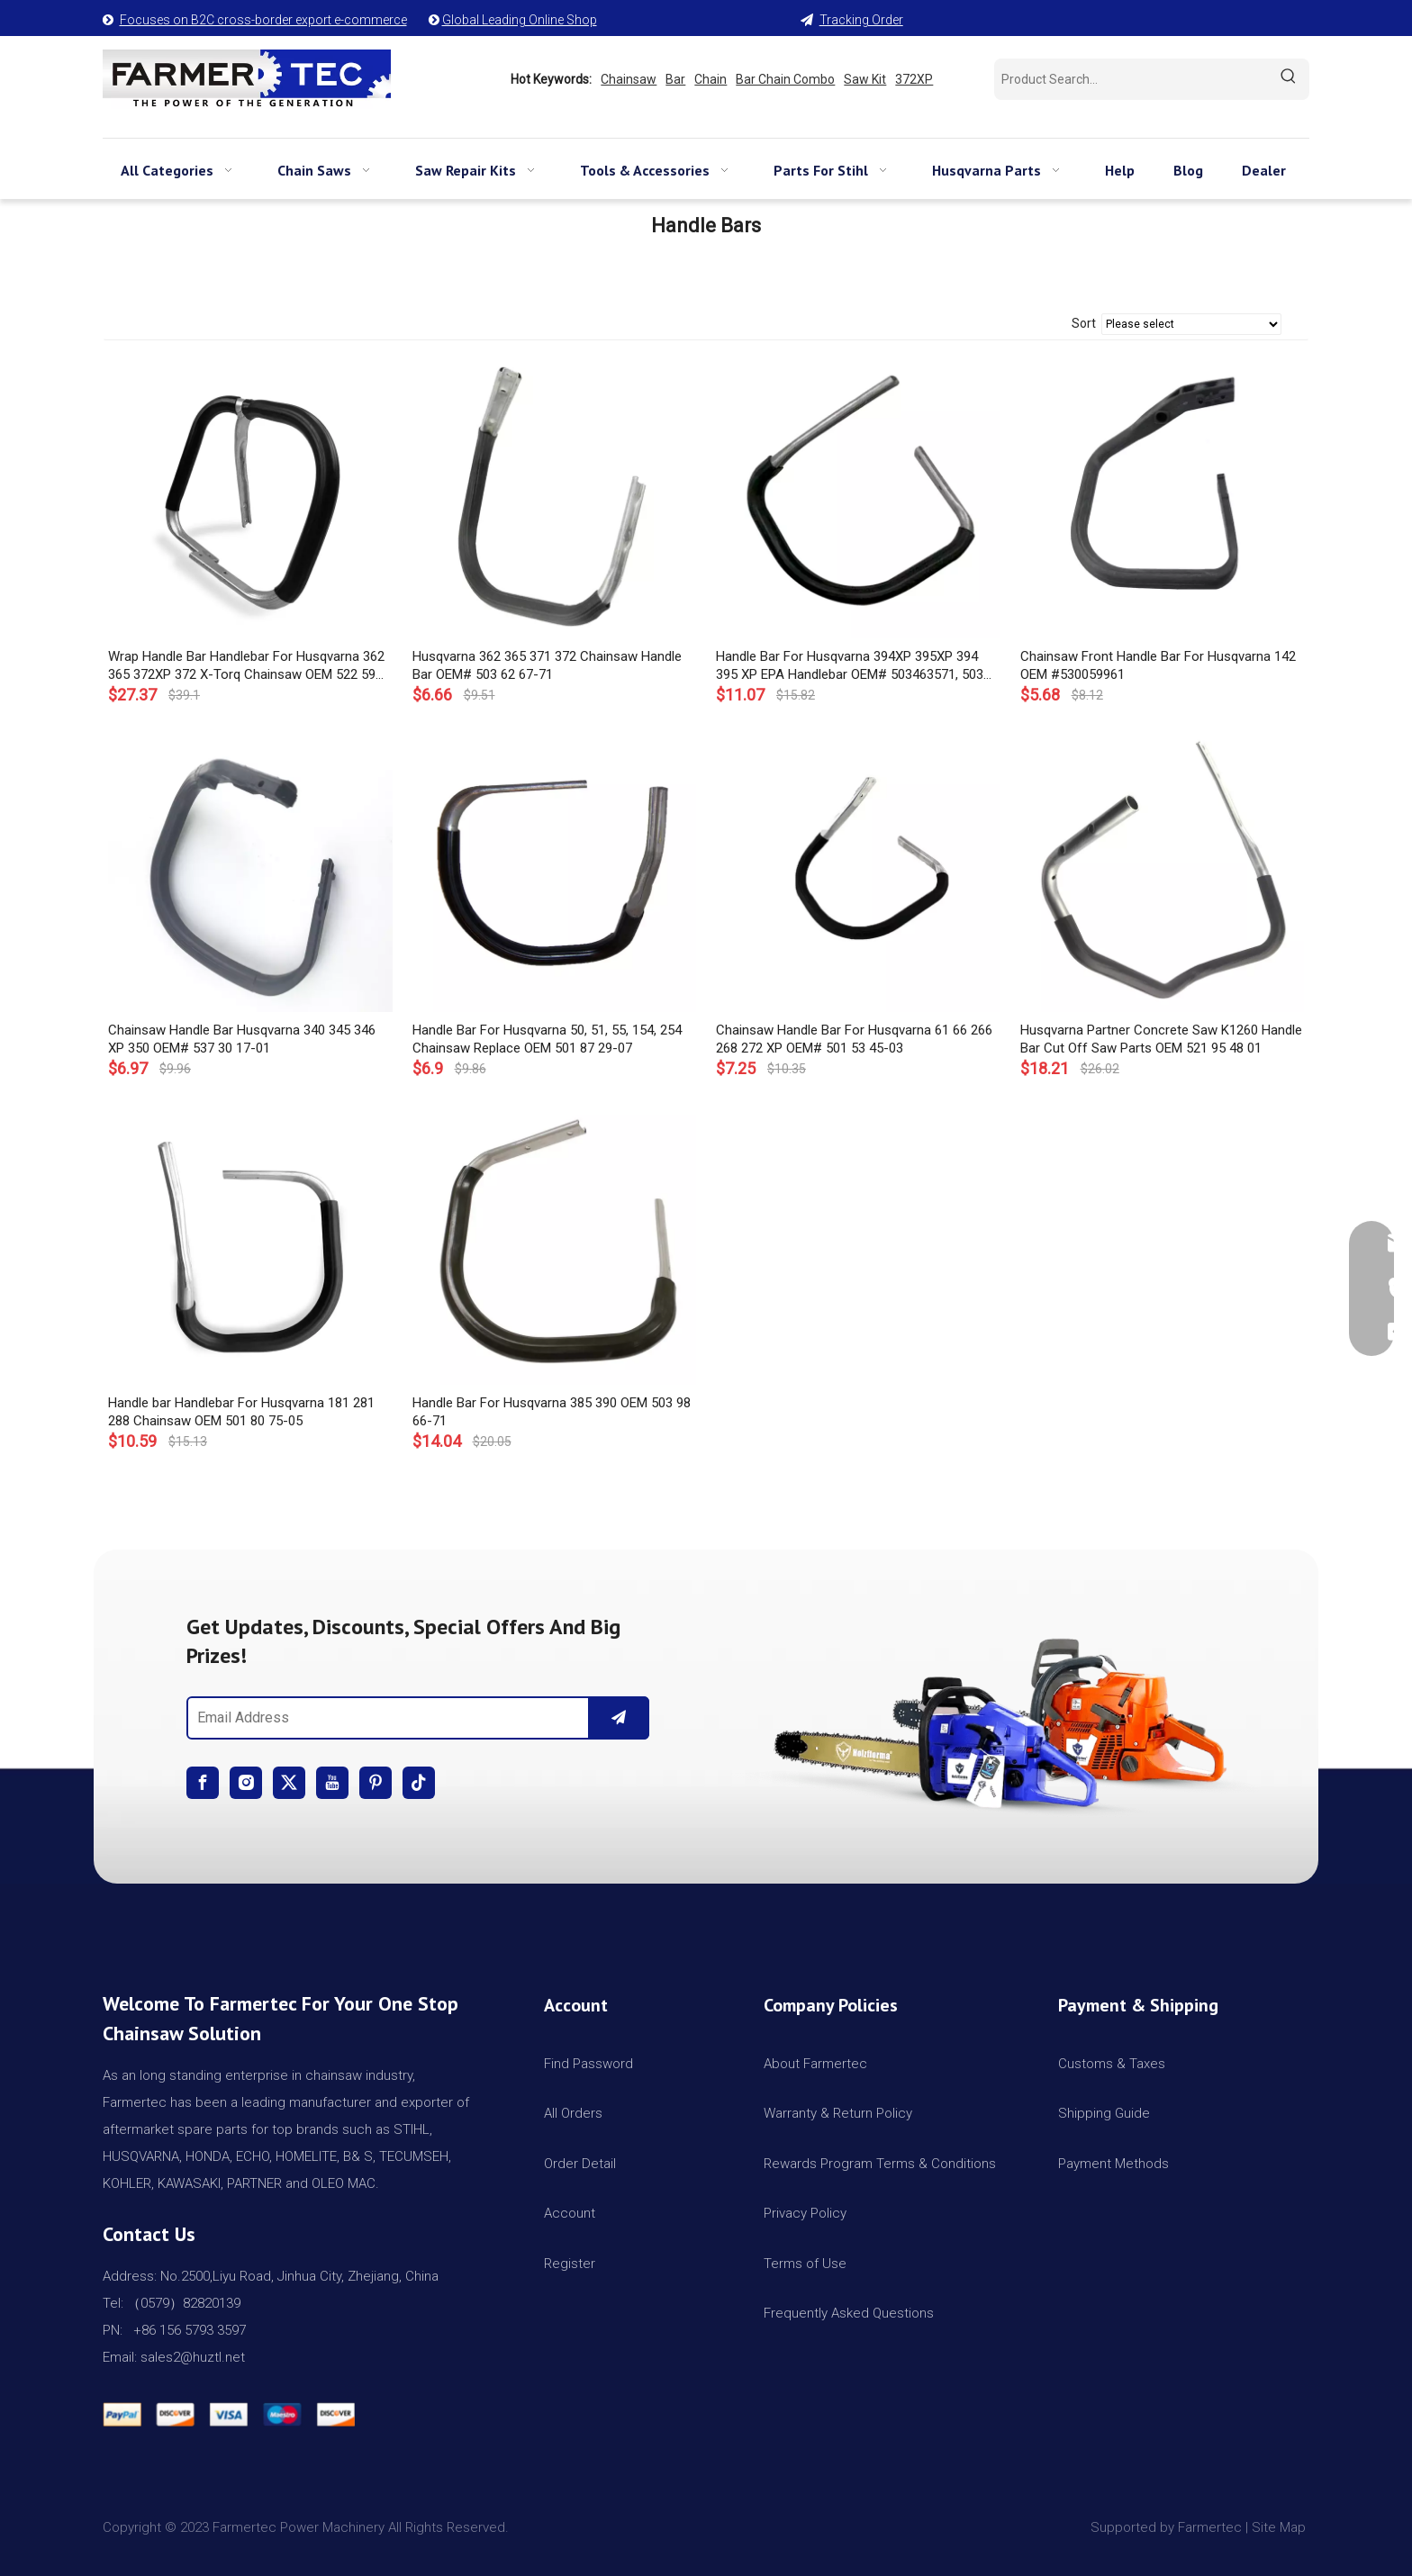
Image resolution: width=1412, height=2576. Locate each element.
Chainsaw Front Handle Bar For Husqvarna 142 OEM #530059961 (1158, 665)
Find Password (588, 2064)
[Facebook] (202, 1783)
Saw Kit (865, 79)
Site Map (1280, 2527)
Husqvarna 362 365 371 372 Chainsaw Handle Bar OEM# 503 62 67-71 (547, 665)
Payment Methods (1113, 2164)
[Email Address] (384, 1718)
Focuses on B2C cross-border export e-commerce (263, 20)
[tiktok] (419, 1783)
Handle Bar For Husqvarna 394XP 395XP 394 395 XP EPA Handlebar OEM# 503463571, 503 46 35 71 (849, 665)
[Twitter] (289, 1783)
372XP (914, 79)
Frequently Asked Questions (849, 2313)
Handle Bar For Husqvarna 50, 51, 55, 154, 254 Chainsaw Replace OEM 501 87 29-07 (547, 1039)
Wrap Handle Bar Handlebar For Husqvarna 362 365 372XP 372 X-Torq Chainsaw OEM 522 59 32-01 (246, 665)
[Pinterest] (375, 1783)
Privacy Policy (805, 2213)
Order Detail (580, 2164)
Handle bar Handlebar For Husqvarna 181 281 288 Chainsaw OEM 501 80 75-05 (241, 1412)
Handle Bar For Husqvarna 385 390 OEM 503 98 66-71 (551, 1412)
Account (569, 2213)
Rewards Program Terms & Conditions (880, 2164)
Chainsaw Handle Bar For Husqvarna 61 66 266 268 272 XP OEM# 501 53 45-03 (854, 1039)
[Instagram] (246, 1783)
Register (569, 2263)
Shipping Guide (1104, 2113)
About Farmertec (815, 2064)
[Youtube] (332, 1783)
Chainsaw (628, 79)
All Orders (573, 2113)
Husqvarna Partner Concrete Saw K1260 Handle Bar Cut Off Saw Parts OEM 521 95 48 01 (1161, 1039)
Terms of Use (805, 2263)
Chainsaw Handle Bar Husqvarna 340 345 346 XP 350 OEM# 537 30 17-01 (242, 1039)
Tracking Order (861, 20)
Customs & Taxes (1111, 2064)
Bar (675, 79)
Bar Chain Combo (785, 79)
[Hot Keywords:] (1288, 79)
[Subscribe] (618, 1718)
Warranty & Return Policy (838, 2113)
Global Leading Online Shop (519, 20)
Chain (710, 79)
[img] (994, 1716)
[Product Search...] (1131, 79)
